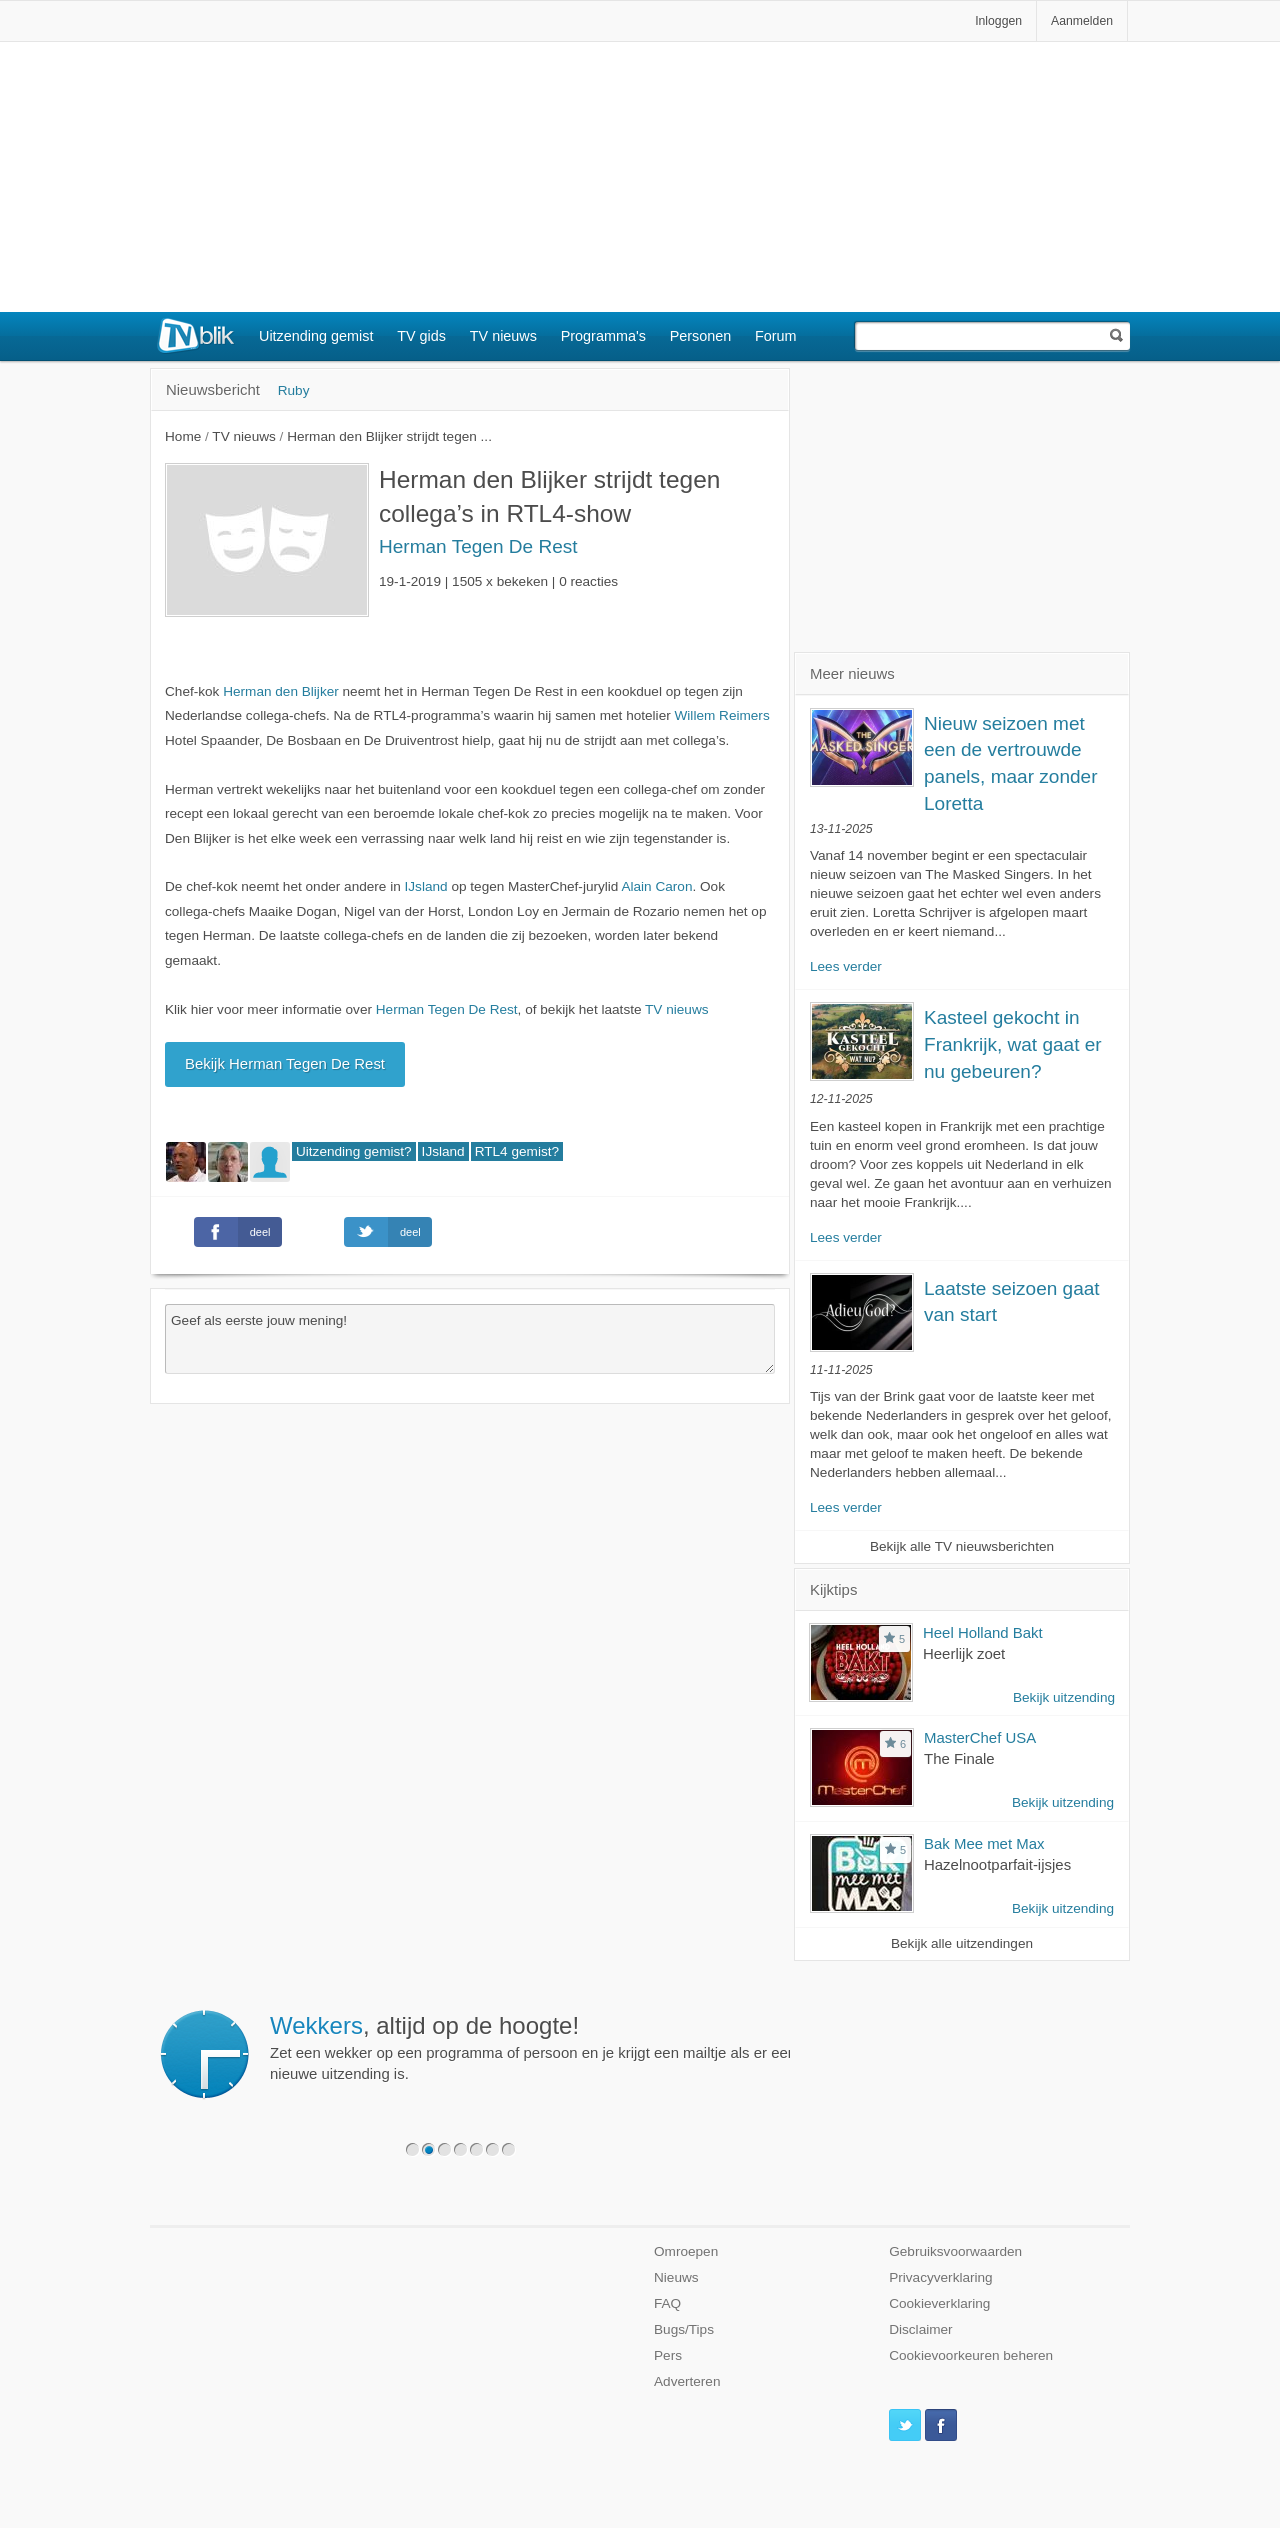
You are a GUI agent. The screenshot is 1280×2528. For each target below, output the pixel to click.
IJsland (426, 886)
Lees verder (846, 966)
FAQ (667, 2303)
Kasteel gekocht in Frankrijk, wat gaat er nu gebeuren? (1013, 1044)
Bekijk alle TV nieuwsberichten (962, 1546)
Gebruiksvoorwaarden (955, 2251)
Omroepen (686, 2251)
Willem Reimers (722, 715)
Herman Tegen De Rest (478, 546)
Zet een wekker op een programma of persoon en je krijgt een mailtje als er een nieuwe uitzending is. (533, 2047)
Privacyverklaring (941, 2277)
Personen (701, 336)
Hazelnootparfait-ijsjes (997, 1864)
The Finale (959, 1758)
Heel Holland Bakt (983, 1632)
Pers (668, 2355)
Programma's (603, 336)
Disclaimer (920, 2329)
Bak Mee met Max (984, 1843)
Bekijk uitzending (1064, 1697)
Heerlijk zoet (964, 1653)
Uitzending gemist (316, 336)
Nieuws (676, 2277)
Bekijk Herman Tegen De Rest (285, 1063)
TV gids (421, 336)
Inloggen (998, 21)
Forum (776, 336)
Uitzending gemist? (354, 1151)
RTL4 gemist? (517, 1151)
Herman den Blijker (281, 691)
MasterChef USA (980, 1737)
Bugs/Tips (684, 2329)
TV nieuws (503, 336)
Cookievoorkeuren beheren (971, 2355)
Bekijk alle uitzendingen (962, 1943)
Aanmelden (1082, 21)
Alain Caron (656, 886)
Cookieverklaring (939, 2303)
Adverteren (687, 2381)
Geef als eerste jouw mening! (470, 1339)
